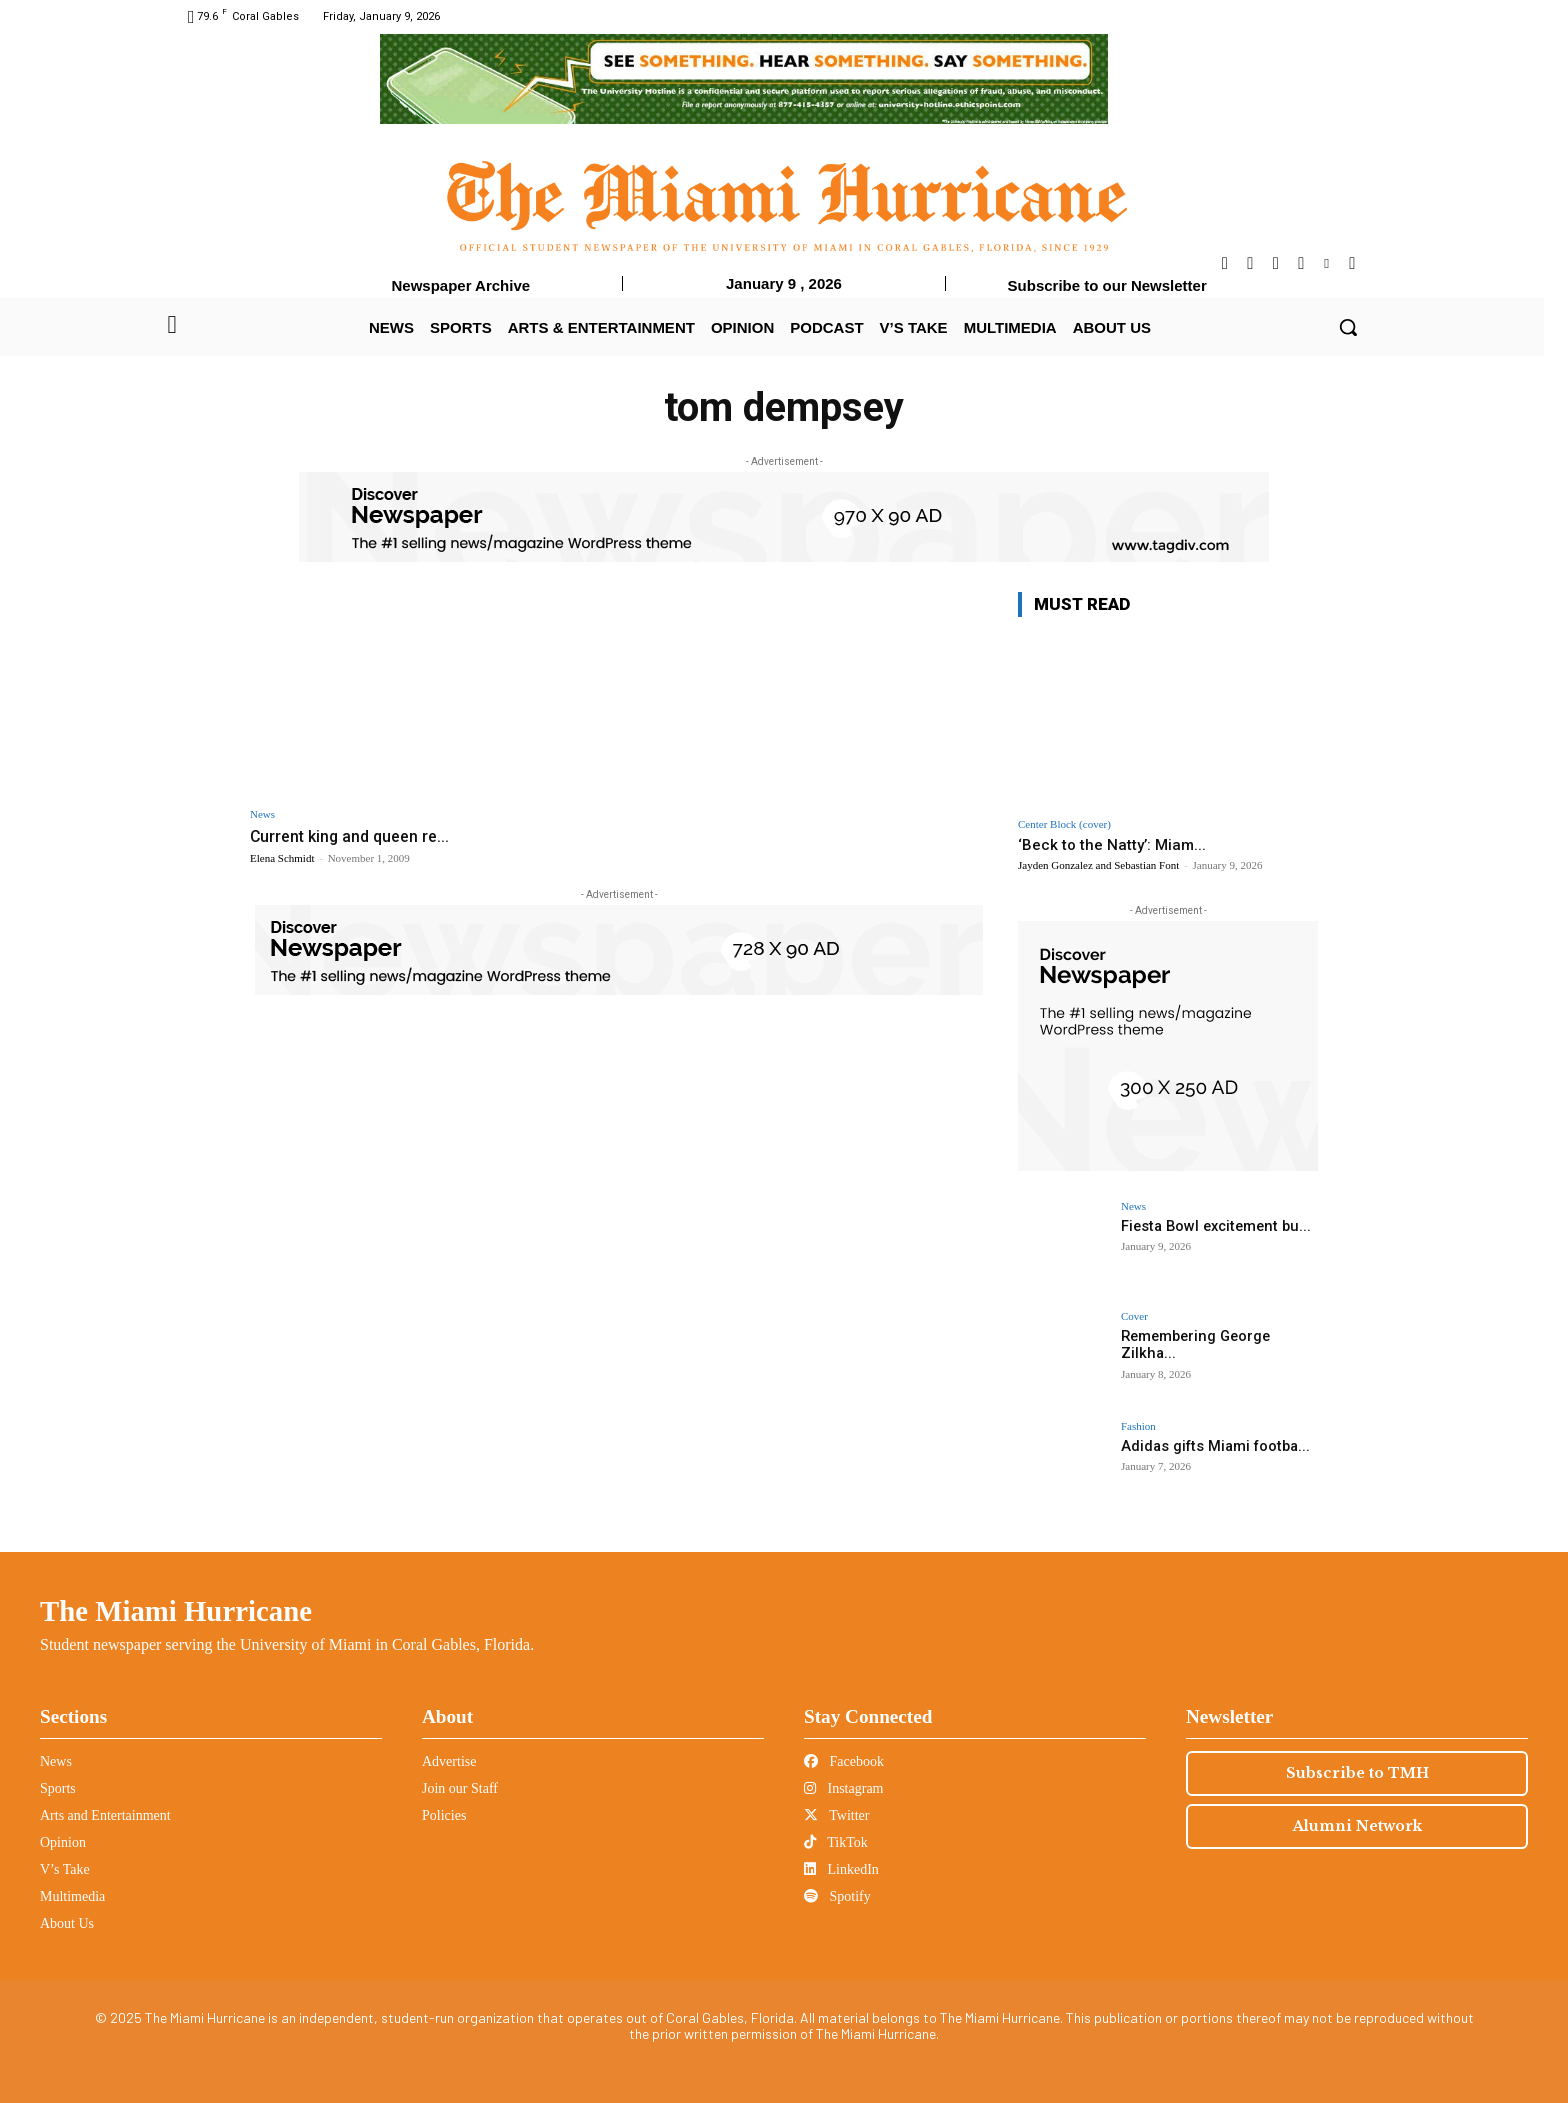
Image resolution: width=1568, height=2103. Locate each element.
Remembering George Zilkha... (1194, 1344)
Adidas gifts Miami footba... (1212, 1446)
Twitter (836, 1815)
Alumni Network (1357, 1826)
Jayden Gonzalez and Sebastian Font (1098, 865)
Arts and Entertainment (105, 1815)
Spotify (837, 1896)
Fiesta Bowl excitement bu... (1211, 1226)
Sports (58, 1788)
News (262, 814)
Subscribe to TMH (1357, 1773)
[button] (1348, 327)
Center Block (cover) (1064, 824)
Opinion (63, 1842)
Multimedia (72, 1896)
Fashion (1138, 1426)
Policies (444, 1815)
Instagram (843, 1788)
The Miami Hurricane (176, 1611)
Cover (1134, 1316)
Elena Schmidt (282, 858)
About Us (67, 1923)
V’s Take (65, 1869)
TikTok (836, 1842)
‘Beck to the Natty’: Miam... (1112, 845)
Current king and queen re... (354, 836)
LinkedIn (841, 1869)
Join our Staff (460, 1788)
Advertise (449, 1761)
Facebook (844, 1761)
